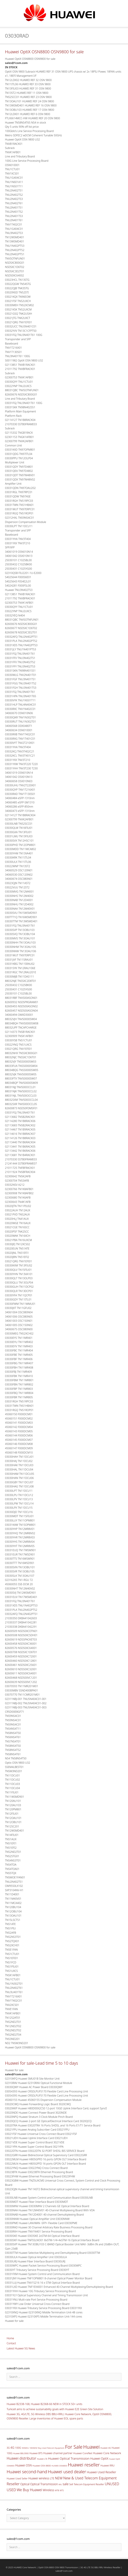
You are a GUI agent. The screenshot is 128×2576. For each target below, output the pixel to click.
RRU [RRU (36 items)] (60, 2484)
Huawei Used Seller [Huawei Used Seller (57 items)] (17, 2478)
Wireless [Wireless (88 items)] (48, 2490)
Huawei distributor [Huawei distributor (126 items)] (21, 2458)
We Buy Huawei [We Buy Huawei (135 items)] (29, 2489)
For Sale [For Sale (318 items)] (73, 2447)
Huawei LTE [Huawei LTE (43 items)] (42, 2458)
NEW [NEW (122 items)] (59, 2478)
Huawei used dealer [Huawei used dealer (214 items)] (67, 2472)
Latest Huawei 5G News (21, 2348)
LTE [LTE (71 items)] (52, 2478)
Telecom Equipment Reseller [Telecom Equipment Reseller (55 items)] (89, 2484)
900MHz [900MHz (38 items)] (25, 2448)
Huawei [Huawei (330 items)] (91, 2447)
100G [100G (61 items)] (18, 2447)
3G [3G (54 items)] (8, 2447)
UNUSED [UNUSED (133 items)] (112, 2483)
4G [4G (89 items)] (12, 2447)
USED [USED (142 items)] (11, 2489)
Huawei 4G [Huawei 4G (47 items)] (105, 2447)
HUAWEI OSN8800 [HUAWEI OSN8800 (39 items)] (59, 2465)
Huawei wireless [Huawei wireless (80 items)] (38, 2478)
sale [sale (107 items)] (65, 2484)
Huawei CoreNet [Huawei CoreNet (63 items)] (82, 2453)
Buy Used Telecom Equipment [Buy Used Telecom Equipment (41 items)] (51, 2448)
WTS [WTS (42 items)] (62, 2490)
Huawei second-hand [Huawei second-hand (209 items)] (27, 2471)
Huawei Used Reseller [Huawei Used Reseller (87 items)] (101, 2472)
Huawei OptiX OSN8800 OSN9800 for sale (44, 51)
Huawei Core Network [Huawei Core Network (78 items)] (107, 2453)
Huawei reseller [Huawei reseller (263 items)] (84, 2465)
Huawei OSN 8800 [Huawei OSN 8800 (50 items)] (41, 2465)
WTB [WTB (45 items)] (57, 2490)
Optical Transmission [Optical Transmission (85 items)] (44, 2484)
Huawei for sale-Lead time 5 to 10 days (41, 2063)
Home (10, 2338)
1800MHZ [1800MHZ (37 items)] (33, 2448)
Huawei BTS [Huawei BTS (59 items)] (35, 2453)
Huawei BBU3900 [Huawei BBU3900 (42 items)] (21, 2453)
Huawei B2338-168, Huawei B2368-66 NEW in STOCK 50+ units (44, 2404)
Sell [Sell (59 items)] (71, 2484)
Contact (11, 2343)
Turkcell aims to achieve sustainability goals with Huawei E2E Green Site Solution (55, 2409)
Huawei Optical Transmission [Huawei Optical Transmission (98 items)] (69, 2458)
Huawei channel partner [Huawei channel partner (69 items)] (57, 2453)
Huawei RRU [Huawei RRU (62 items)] (107, 2465)
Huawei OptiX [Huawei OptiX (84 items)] (99, 2458)
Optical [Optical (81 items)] (25, 2484)
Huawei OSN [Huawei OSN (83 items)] (23, 2465)
